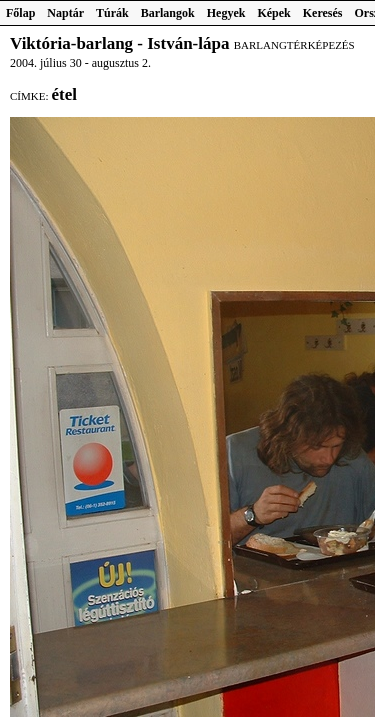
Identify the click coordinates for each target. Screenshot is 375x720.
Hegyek (226, 13)
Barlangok (168, 13)
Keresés (323, 13)
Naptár (65, 13)
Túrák (112, 13)
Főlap (20, 13)
